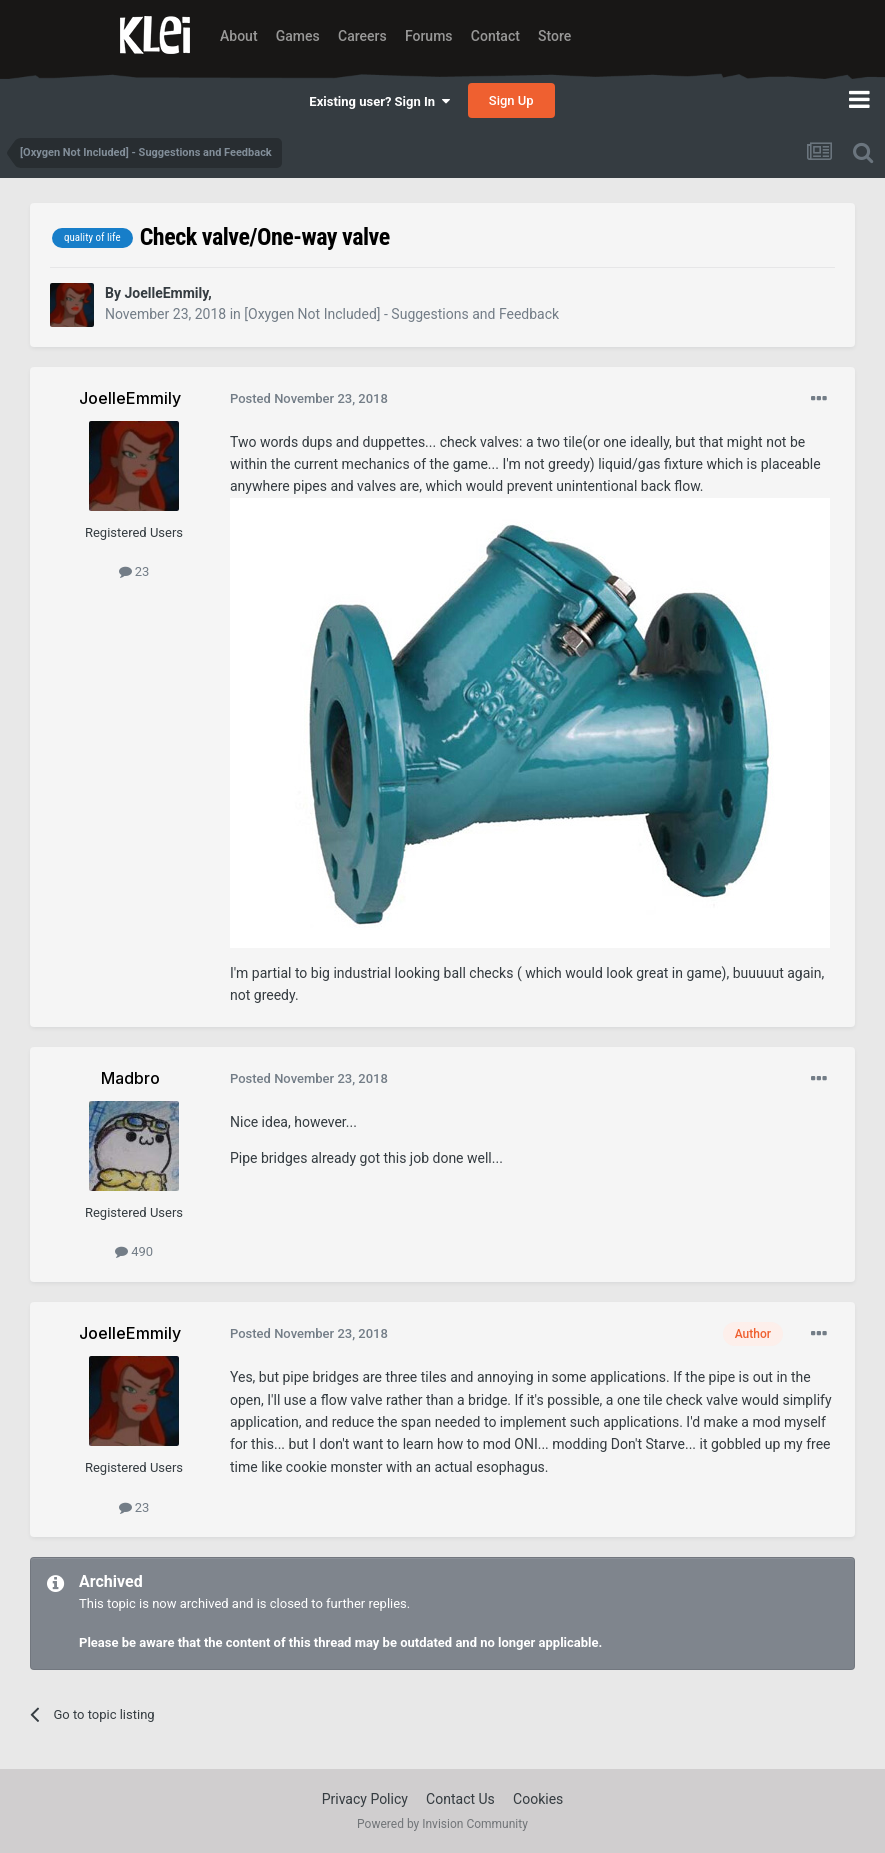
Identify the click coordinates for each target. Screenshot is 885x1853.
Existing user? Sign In (379, 101)
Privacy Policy (365, 1799)
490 (134, 1251)
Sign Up (511, 100)
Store (554, 36)
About (239, 36)
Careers (362, 36)
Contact (495, 36)
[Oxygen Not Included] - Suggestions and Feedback (401, 314)
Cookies (538, 1799)
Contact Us (460, 1799)
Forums (429, 36)
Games (298, 36)
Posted (309, 398)
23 (134, 571)
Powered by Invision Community (442, 1824)
